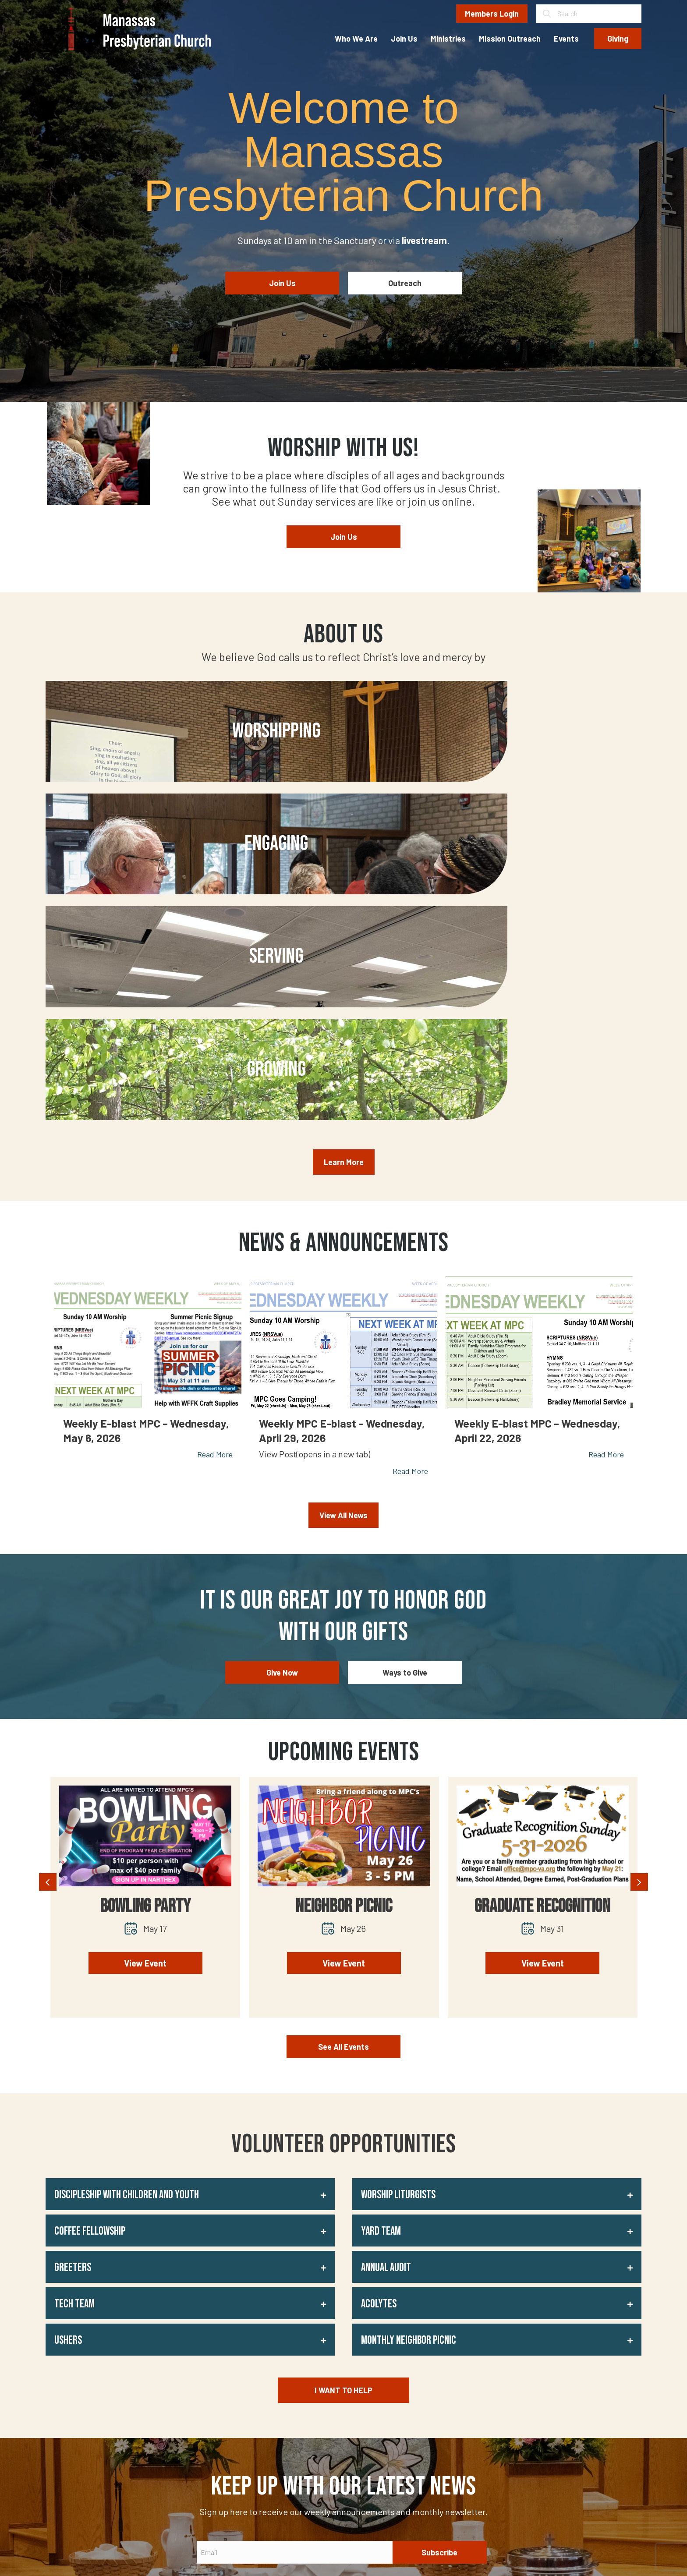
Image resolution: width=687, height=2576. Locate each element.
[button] (190, 1908)
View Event (145, 1677)
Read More (215, 1168)
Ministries (314, 2416)
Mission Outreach (327, 2433)
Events (310, 2450)
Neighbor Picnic (343, 1620)
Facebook (423, 2416)
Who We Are (319, 2383)
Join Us (311, 2400)
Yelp (414, 2383)
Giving (308, 2466)
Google (418, 2400)
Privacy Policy (244, 2555)
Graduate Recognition (542, 1620)
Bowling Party (145, 1620)
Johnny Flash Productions (603, 2555)
